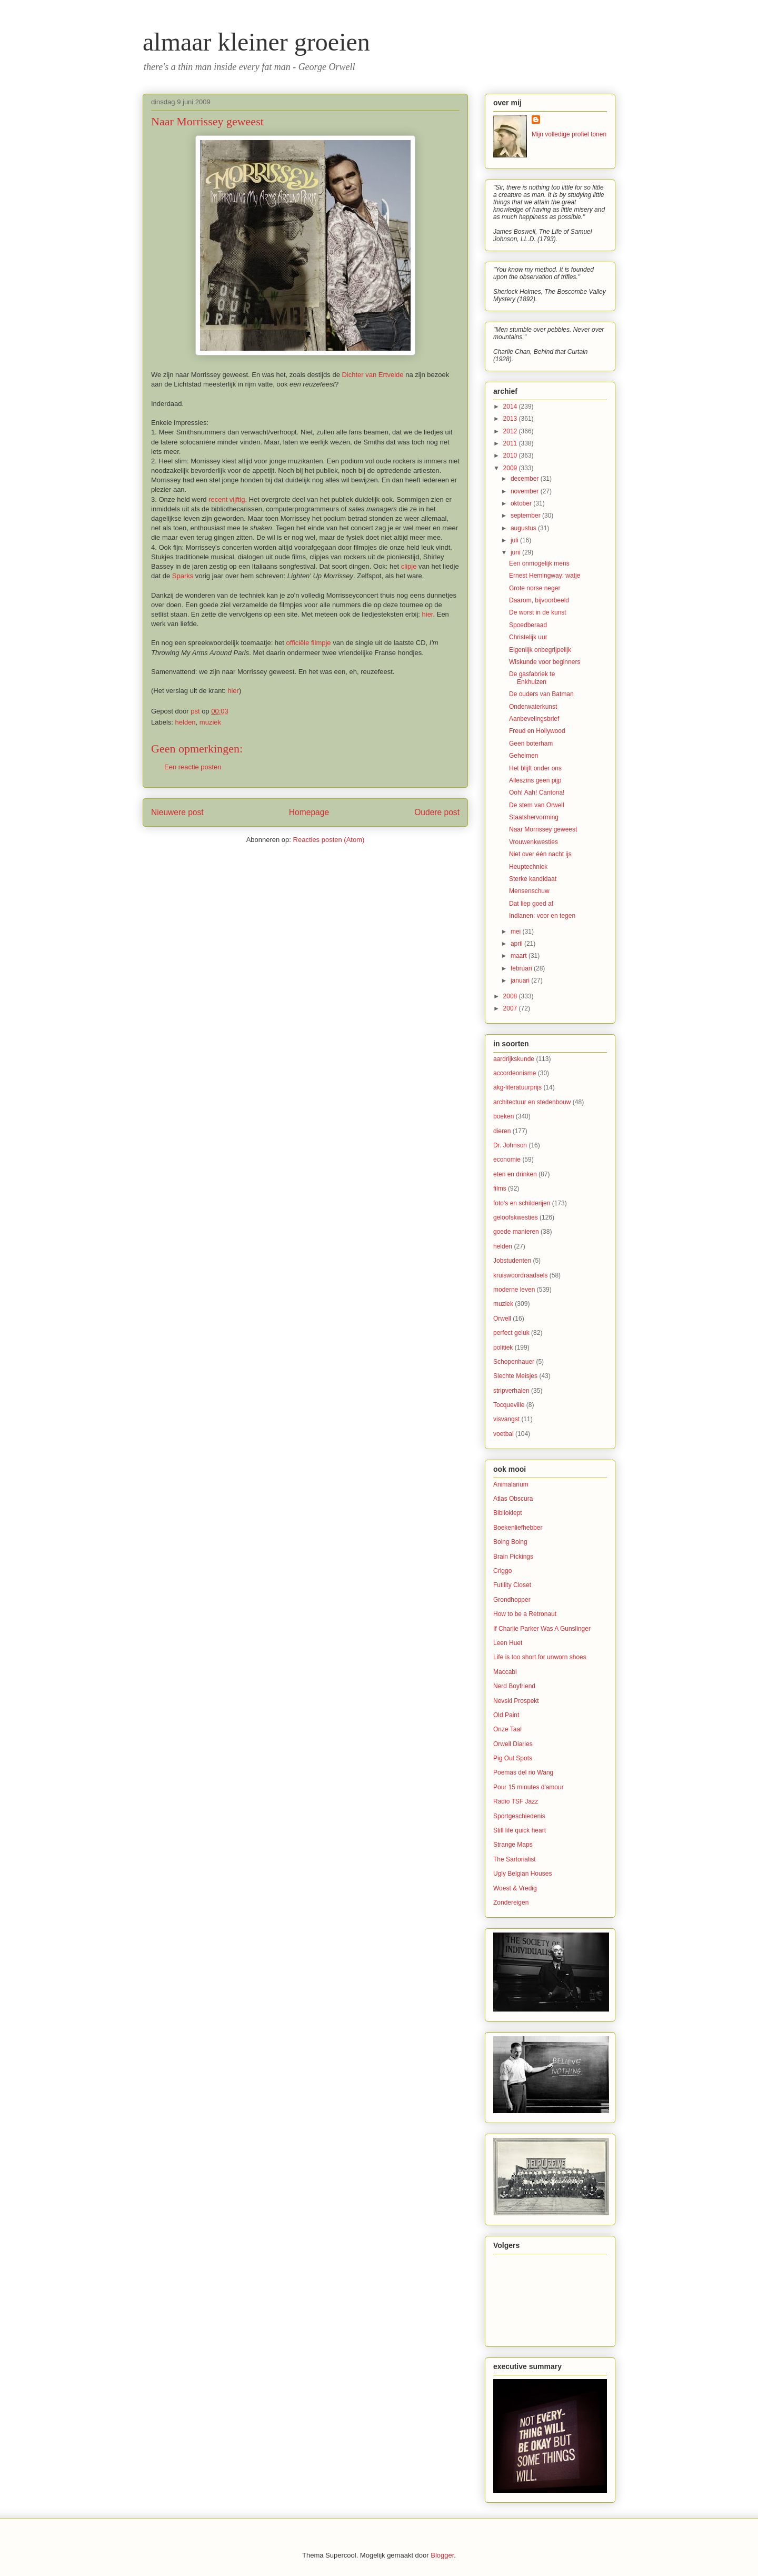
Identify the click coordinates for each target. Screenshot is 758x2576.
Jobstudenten (512, 1260)
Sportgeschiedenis (519, 1816)
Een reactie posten (192, 767)
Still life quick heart (519, 1830)
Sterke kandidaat (532, 879)
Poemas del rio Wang (523, 1772)
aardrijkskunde (513, 1059)
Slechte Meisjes (515, 1376)
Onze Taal (507, 1729)
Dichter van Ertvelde (372, 375)
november (526, 491)
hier (427, 614)
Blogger (442, 2555)
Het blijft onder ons (535, 768)
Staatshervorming (533, 817)
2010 (511, 455)
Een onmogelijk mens (539, 563)
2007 (511, 1008)
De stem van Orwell (536, 805)
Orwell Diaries (513, 1744)
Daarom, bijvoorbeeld (539, 600)
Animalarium (510, 1484)
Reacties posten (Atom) (329, 840)
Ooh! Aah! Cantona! (536, 792)
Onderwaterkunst (533, 706)
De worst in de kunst (537, 612)
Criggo (502, 1570)
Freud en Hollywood (537, 731)
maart (519, 955)
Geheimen (523, 755)
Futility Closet (512, 1585)
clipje (409, 566)
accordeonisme (514, 1073)
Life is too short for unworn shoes (539, 1657)
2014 (511, 406)
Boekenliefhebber (517, 1527)
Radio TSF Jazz (515, 1801)
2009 (511, 468)
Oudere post (437, 812)
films (499, 1188)
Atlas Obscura (513, 1498)
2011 (511, 443)
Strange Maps (513, 1844)
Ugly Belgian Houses (522, 1873)
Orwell (502, 1318)
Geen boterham (531, 743)
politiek (503, 1347)
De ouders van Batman (541, 694)
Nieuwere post (177, 812)
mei (517, 931)
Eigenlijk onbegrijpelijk (540, 649)
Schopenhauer (513, 1361)
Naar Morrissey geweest (543, 829)
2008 (511, 996)
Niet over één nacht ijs (540, 854)
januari (521, 980)
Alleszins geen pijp (535, 780)
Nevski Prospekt (516, 1701)
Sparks (182, 576)
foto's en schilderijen (521, 1203)
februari (522, 968)
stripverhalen (511, 1390)
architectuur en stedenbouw (532, 1102)
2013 (511, 418)
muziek (210, 722)
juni (516, 552)
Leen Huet (507, 1643)
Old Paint (506, 1715)
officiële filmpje (308, 643)
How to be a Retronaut (524, 1614)
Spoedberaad (528, 625)
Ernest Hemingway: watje (544, 575)
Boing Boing (510, 1541)
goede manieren (516, 1231)
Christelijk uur (528, 637)
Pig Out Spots (512, 1758)
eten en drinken (515, 1174)
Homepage (309, 812)
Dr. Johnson (510, 1145)
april (517, 943)
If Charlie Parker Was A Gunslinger (542, 1628)
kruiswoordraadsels (520, 1275)
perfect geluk (511, 1332)
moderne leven (514, 1289)
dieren (502, 1131)
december (526, 478)
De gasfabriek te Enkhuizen (532, 677)
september (526, 515)
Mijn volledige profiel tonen (569, 134)
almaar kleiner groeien (256, 42)
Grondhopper (512, 1599)
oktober (522, 503)
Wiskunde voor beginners (544, 662)
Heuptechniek (528, 866)
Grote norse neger (534, 588)
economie (507, 1159)
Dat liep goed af (531, 903)
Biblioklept (507, 1513)
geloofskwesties (515, 1217)
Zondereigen (510, 1902)
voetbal (503, 1434)
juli (515, 540)
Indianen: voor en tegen (542, 915)
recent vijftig (226, 499)
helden (185, 722)
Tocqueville (508, 1405)
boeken (503, 1116)
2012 (511, 431)
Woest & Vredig (515, 1888)
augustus (524, 528)
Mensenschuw (529, 891)
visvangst (506, 1419)
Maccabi (505, 1672)
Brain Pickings (513, 1556)
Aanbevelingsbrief (534, 718)
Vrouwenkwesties (533, 842)
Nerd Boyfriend (514, 1686)
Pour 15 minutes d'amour (528, 1787)
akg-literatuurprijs (517, 1087)
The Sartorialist (514, 1859)
